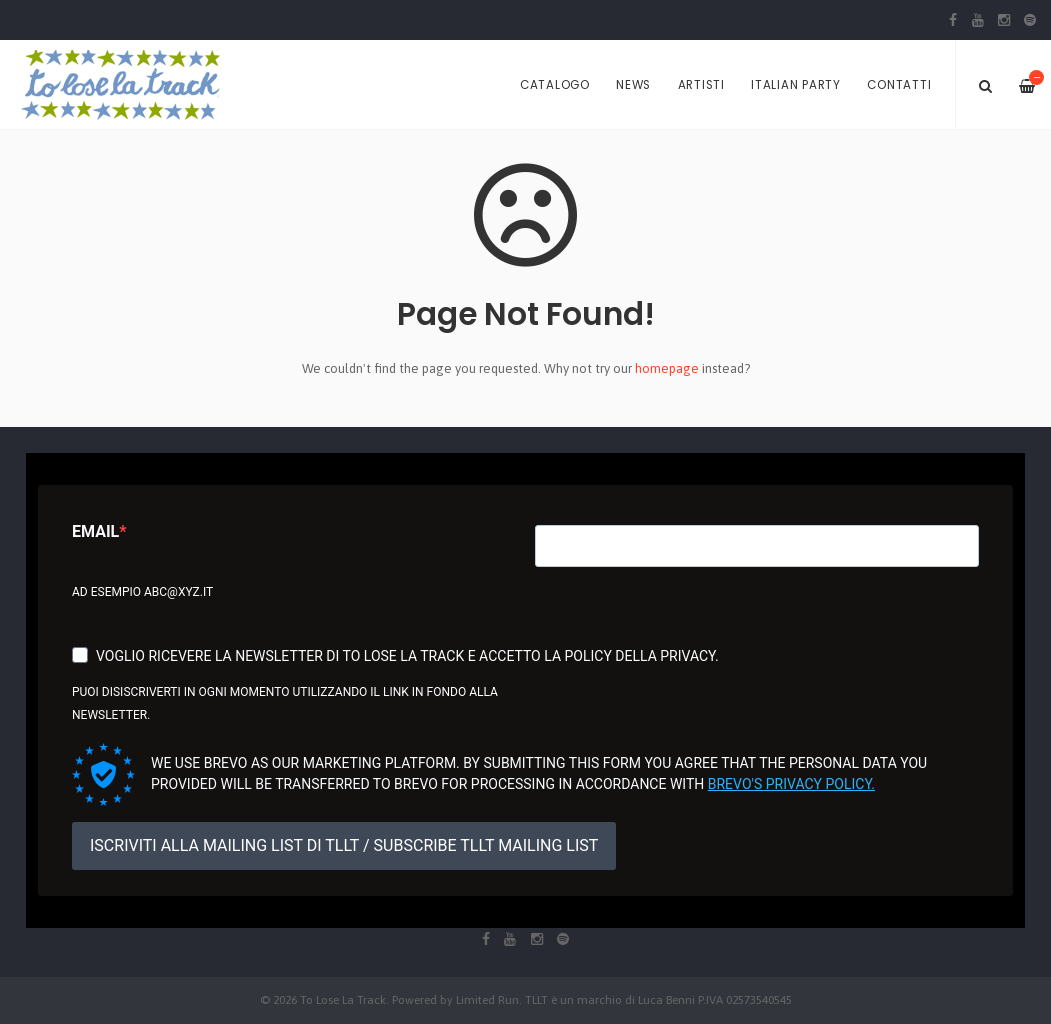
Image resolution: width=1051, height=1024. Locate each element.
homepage (667, 368)
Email (95, 531)
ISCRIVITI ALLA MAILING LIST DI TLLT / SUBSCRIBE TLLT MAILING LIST (344, 845)
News (633, 85)
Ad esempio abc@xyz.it (142, 592)
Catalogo (555, 85)
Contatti (899, 85)
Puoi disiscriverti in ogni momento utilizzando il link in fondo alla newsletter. (285, 703)
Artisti (701, 85)
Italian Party (796, 85)
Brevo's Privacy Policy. (791, 784)
